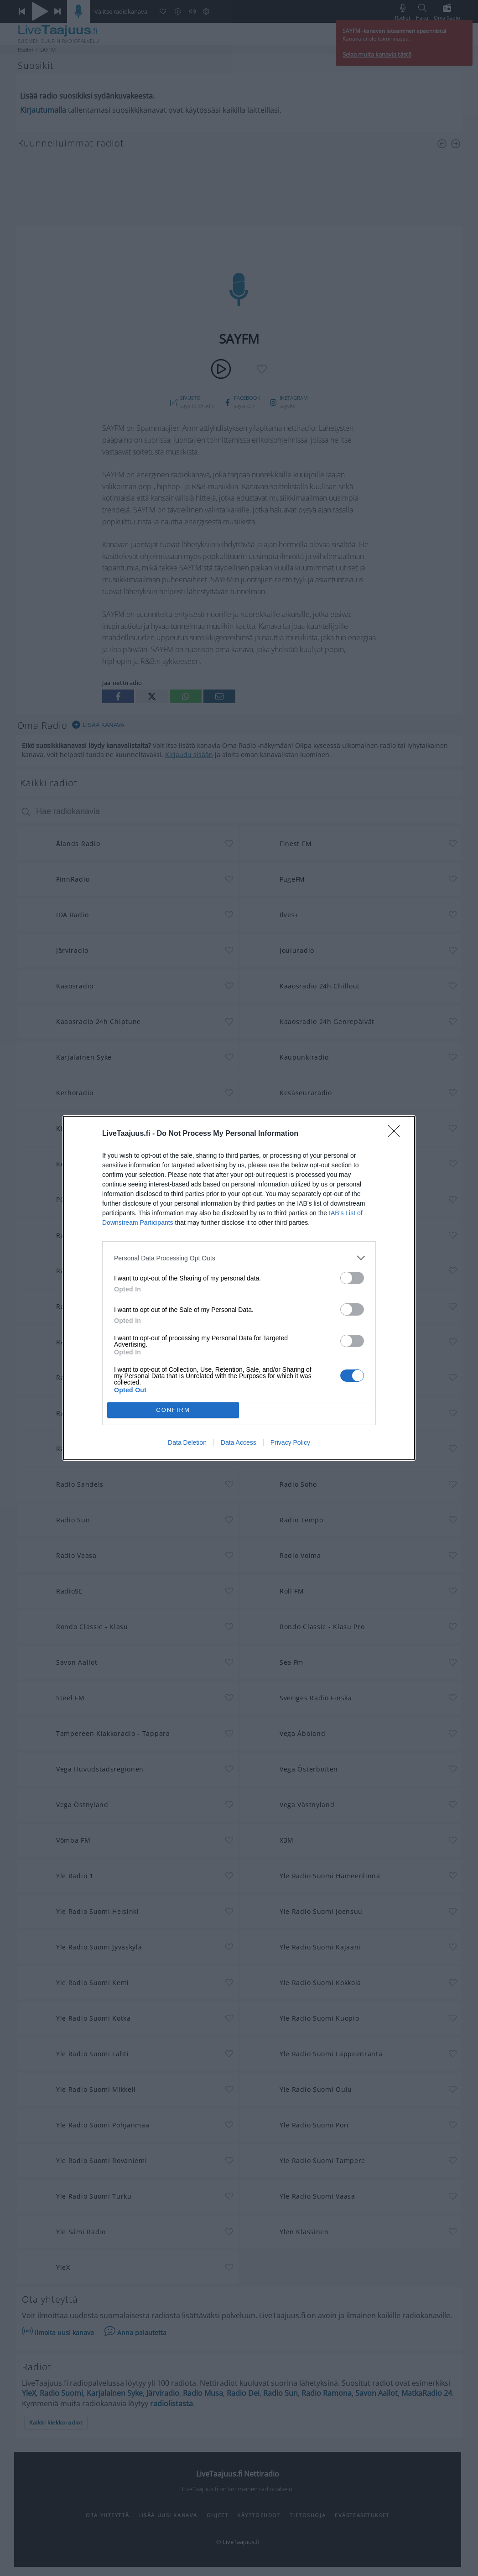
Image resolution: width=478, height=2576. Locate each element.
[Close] (396, 1134)
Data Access (238, 1442)
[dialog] (239, 1288)
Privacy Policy (290, 1442)
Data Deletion (187, 1442)
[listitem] (239, 1258)
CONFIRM (173, 1410)
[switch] (352, 1278)
